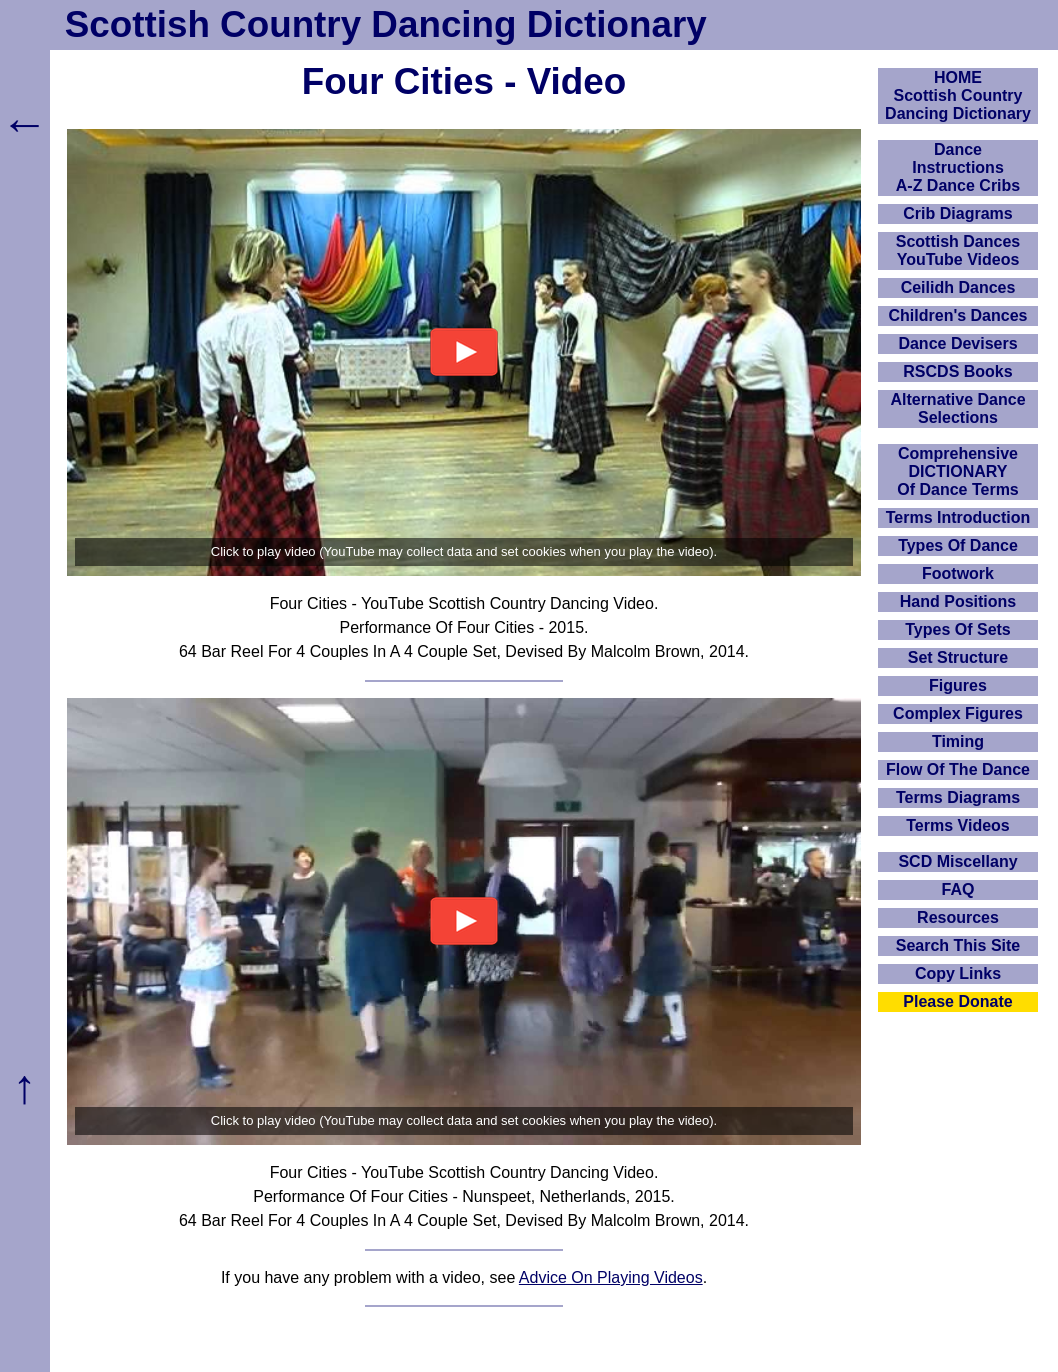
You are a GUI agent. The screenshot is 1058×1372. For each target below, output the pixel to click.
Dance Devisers (957, 343)
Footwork (958, 573)
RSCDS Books (957, 371)
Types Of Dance (958, 545)
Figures (958, 685)
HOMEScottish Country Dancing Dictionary (958, 95)
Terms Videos (957, 825)
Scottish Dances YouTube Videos (958, 250)
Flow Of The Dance (958, 769)
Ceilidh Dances (958, 287)
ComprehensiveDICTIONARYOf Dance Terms (958, 471)
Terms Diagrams (958, 797)
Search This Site (958, 945)
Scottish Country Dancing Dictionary (386, 24)
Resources (958, 917)
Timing (958, 741)
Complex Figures (958, 713)
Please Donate (957, 1001)
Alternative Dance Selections (957, 408)
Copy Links (958, 973)
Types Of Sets (958, 629)
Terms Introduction (958, 517)
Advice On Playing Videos (611, 1277)
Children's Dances (958, 315)
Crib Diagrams (957, 213)
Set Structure (958, 657)
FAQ (958, 889)
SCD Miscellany (957, 861)
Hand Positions (958, 601)
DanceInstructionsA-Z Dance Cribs (958, 167)
